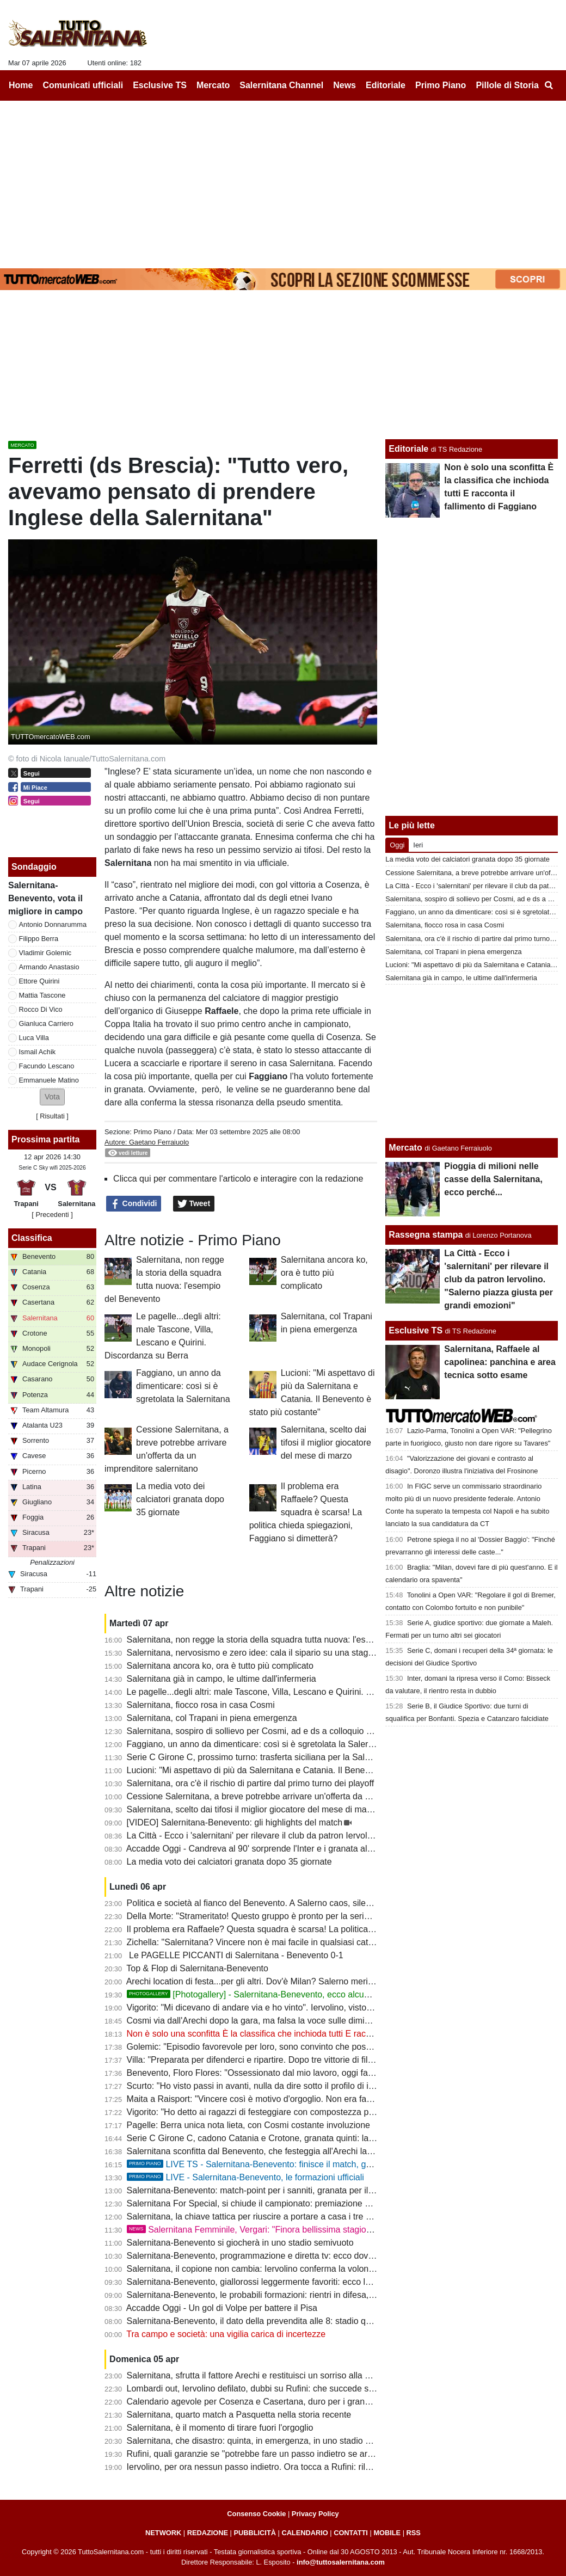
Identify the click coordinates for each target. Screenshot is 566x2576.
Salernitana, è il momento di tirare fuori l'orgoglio (220, 2427)
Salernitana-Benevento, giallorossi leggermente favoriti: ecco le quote (261, 2281)
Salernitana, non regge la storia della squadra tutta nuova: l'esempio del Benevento (287, 1639)
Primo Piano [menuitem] (440, 85)
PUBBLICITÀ (254, 2533)
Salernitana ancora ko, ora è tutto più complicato (324, 1272)
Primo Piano (152, 1132)
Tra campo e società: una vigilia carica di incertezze (225, 2334)
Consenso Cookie (256, 2514)
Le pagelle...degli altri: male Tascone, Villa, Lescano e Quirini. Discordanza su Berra (288, 1691)
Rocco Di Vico (41, 1009)
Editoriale (408, 448)
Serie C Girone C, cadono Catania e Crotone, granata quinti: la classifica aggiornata (288, 2138)
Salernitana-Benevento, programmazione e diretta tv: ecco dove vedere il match (281, 2255)
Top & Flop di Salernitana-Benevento (197, 1968)
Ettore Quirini (39, 981)
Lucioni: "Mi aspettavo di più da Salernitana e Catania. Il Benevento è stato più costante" (297, 1770)
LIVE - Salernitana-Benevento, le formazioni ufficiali (245, 2177)
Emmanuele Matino (49, 1080)
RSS (414, 2533)
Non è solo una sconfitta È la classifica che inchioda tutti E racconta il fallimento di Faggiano (304, 2033)
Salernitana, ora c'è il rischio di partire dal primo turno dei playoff (250, 1783)
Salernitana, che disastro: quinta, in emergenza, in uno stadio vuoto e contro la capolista (296, 2440)
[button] (52, 1097)
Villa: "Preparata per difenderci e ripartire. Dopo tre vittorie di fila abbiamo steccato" (286, 2059)
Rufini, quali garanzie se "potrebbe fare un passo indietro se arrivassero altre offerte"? (292, 2453)
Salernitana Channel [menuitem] (281, 85)
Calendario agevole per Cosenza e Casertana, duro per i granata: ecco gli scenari (284, 2401)
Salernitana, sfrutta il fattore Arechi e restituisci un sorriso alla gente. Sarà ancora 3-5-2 (294, 2375)
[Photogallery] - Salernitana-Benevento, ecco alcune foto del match (279, 1994)
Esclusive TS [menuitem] (160, 85)
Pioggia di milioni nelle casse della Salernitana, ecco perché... (493, 1179)
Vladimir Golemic (45, 953)
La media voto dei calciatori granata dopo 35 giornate (180, 1499)
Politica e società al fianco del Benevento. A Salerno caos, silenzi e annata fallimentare (294, 1903)
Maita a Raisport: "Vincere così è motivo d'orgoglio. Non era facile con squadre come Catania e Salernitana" (335, 2099)
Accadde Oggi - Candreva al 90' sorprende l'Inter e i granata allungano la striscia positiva (297, 1848)
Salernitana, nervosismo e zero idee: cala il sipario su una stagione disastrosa (277, 1652)
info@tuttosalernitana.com (341, 2562)
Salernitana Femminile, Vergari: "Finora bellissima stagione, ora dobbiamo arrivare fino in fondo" (323, 2229)
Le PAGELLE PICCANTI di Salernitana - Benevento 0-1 (235, 1955)
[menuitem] (548, 85)
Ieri (418, 845)
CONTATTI (351, 2533)
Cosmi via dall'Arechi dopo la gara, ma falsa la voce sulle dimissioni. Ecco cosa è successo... (306, 2020)
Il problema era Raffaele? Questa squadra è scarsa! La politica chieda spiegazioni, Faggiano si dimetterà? (305, 1512)
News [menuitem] (344, 85)
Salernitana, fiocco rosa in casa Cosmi (201, 1705)
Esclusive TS (415, 1330)
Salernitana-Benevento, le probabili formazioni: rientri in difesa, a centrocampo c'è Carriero (301, 2295)
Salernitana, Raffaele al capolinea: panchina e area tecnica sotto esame (500, 1362)
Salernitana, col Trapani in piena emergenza (212, 1718)
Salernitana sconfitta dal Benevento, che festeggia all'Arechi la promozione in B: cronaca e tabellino (318, 2151)
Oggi (397, 845)
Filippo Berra (39, 939)
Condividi (133, 1204)
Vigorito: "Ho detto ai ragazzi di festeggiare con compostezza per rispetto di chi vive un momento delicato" (330, 2112)
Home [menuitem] (21, 85)
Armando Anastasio (49, 967)
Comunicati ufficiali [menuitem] (83, 85)
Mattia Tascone (42, 995)
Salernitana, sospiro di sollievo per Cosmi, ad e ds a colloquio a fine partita (270, 1731)
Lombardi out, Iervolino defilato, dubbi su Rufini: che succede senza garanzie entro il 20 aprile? (310, 2388)
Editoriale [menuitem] (385, 85)
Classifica (31, 1238)
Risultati (52, 1116)
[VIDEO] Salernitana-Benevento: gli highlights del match (235, 1822)
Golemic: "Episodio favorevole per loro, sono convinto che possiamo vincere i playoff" (291, 2046)
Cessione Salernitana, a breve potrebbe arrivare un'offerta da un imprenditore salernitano (299, 1796)
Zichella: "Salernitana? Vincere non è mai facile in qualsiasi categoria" (261, 1942)
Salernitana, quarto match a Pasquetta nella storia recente (239, 2414)
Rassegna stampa (426, 1234)
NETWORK (163, 2533)
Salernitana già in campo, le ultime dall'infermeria (221, 1678)
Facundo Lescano (47, 1066)
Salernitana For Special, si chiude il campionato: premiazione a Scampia (266, 2203)
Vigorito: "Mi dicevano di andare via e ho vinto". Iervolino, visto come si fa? (270, 2007)
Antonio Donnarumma (53, 924)
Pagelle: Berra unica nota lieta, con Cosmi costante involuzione (248, 2125)
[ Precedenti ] (52, 1214)
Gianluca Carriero (46, 1023)
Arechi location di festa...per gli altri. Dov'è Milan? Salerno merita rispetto (266, 1981)
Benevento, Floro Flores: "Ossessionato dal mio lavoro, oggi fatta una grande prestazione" (301, 2072)
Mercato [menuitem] (213, 85)
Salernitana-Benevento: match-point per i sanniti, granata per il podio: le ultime (278, 2190)
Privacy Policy (315, 2514)
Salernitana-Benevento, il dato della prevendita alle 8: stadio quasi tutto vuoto (276, 2321)
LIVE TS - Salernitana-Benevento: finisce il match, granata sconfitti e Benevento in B (309, 2164)
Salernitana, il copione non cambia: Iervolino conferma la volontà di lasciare (272, 2268)
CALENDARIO (304, 2533)
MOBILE (387, 2533)
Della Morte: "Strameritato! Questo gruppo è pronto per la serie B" (253, 1916)
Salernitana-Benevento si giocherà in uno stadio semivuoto (240, 2242)
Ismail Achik (37, 1052)
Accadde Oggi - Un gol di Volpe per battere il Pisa (221, 2308)
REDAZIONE (207, 2533)
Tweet (194, 1204)
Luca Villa (34, 1038)
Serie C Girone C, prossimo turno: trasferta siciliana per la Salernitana (261, 1757)
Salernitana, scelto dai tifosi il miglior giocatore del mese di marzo (326, 1442)
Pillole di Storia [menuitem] (507, 85)
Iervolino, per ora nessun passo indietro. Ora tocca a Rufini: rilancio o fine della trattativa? (299, 2467)
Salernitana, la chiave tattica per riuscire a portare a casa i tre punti (256, 2216)
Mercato (405, 1147)
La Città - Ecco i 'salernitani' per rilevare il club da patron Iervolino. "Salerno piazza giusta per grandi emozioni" (339, 1835)
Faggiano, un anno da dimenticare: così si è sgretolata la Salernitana (183, 1386)
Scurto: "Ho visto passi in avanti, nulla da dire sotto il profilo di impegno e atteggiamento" (297, 2086)
